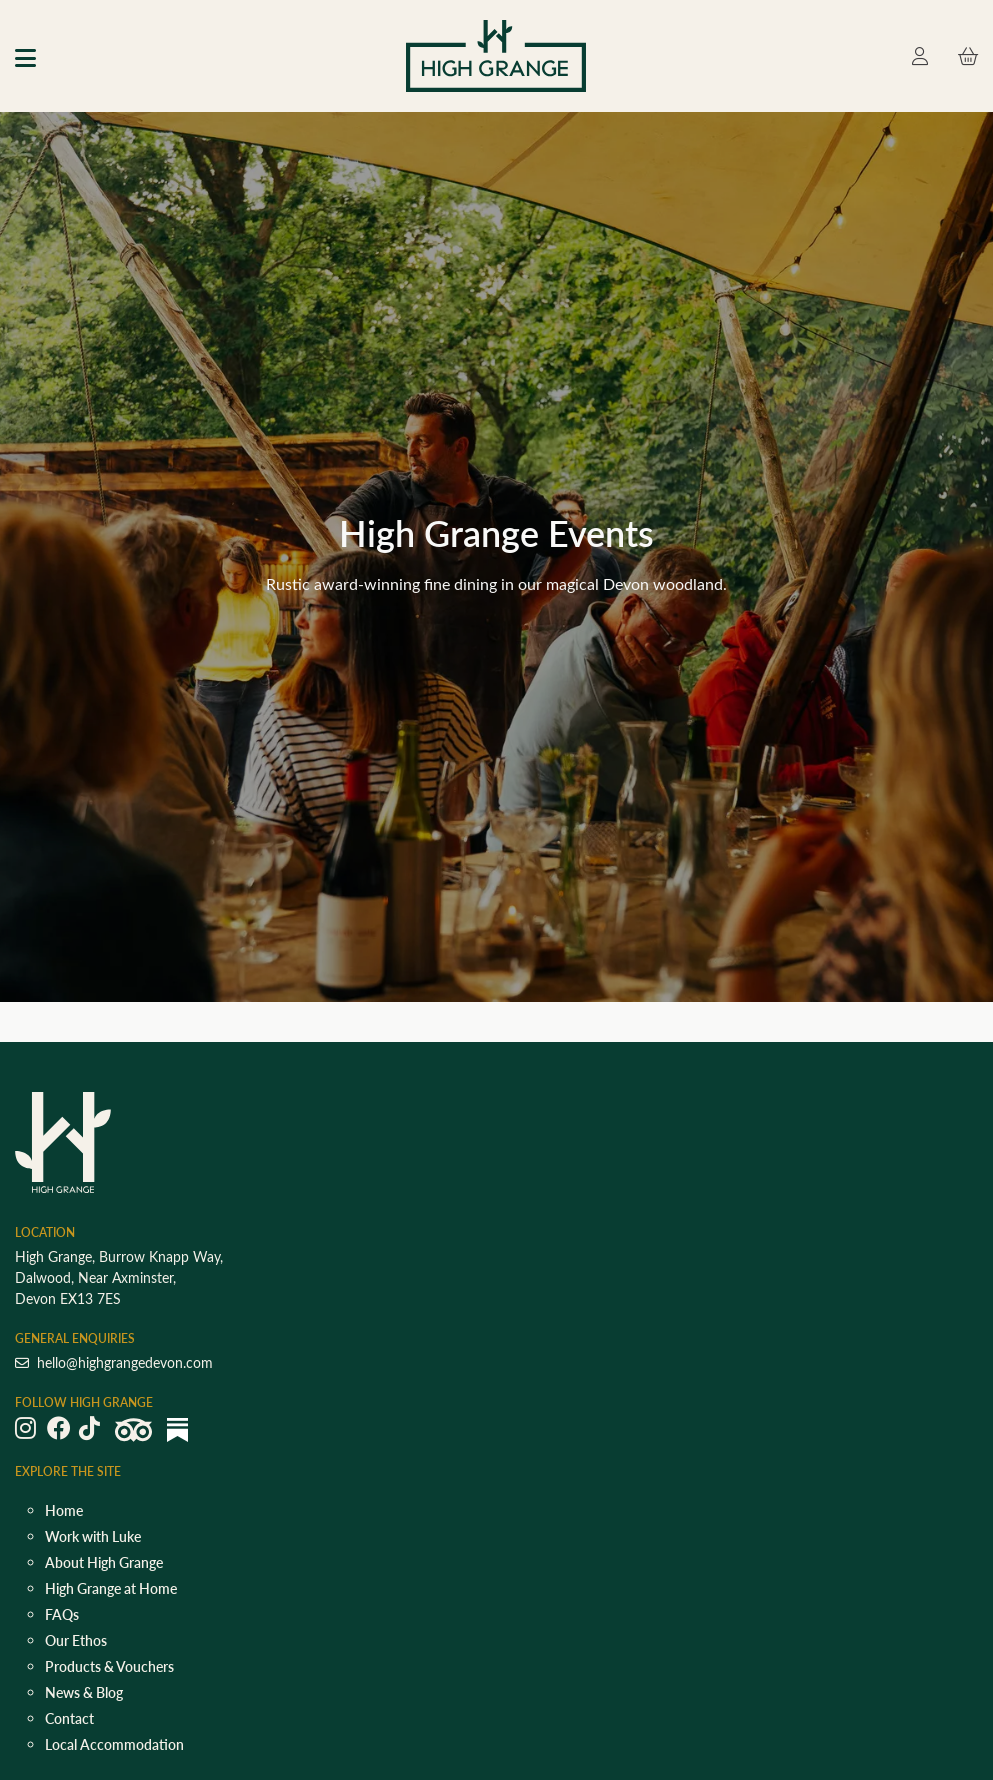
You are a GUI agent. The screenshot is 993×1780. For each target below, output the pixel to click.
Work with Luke (93, 1536)
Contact (69, 1718)
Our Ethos (76, 1640)
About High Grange (104, 1562)
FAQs (62, 1614)
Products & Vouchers (109, 1666)
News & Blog (84, 1692)
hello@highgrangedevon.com (114, 1362)
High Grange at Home (111, 1588)
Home (64, 1510)
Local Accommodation (114, 1744)
